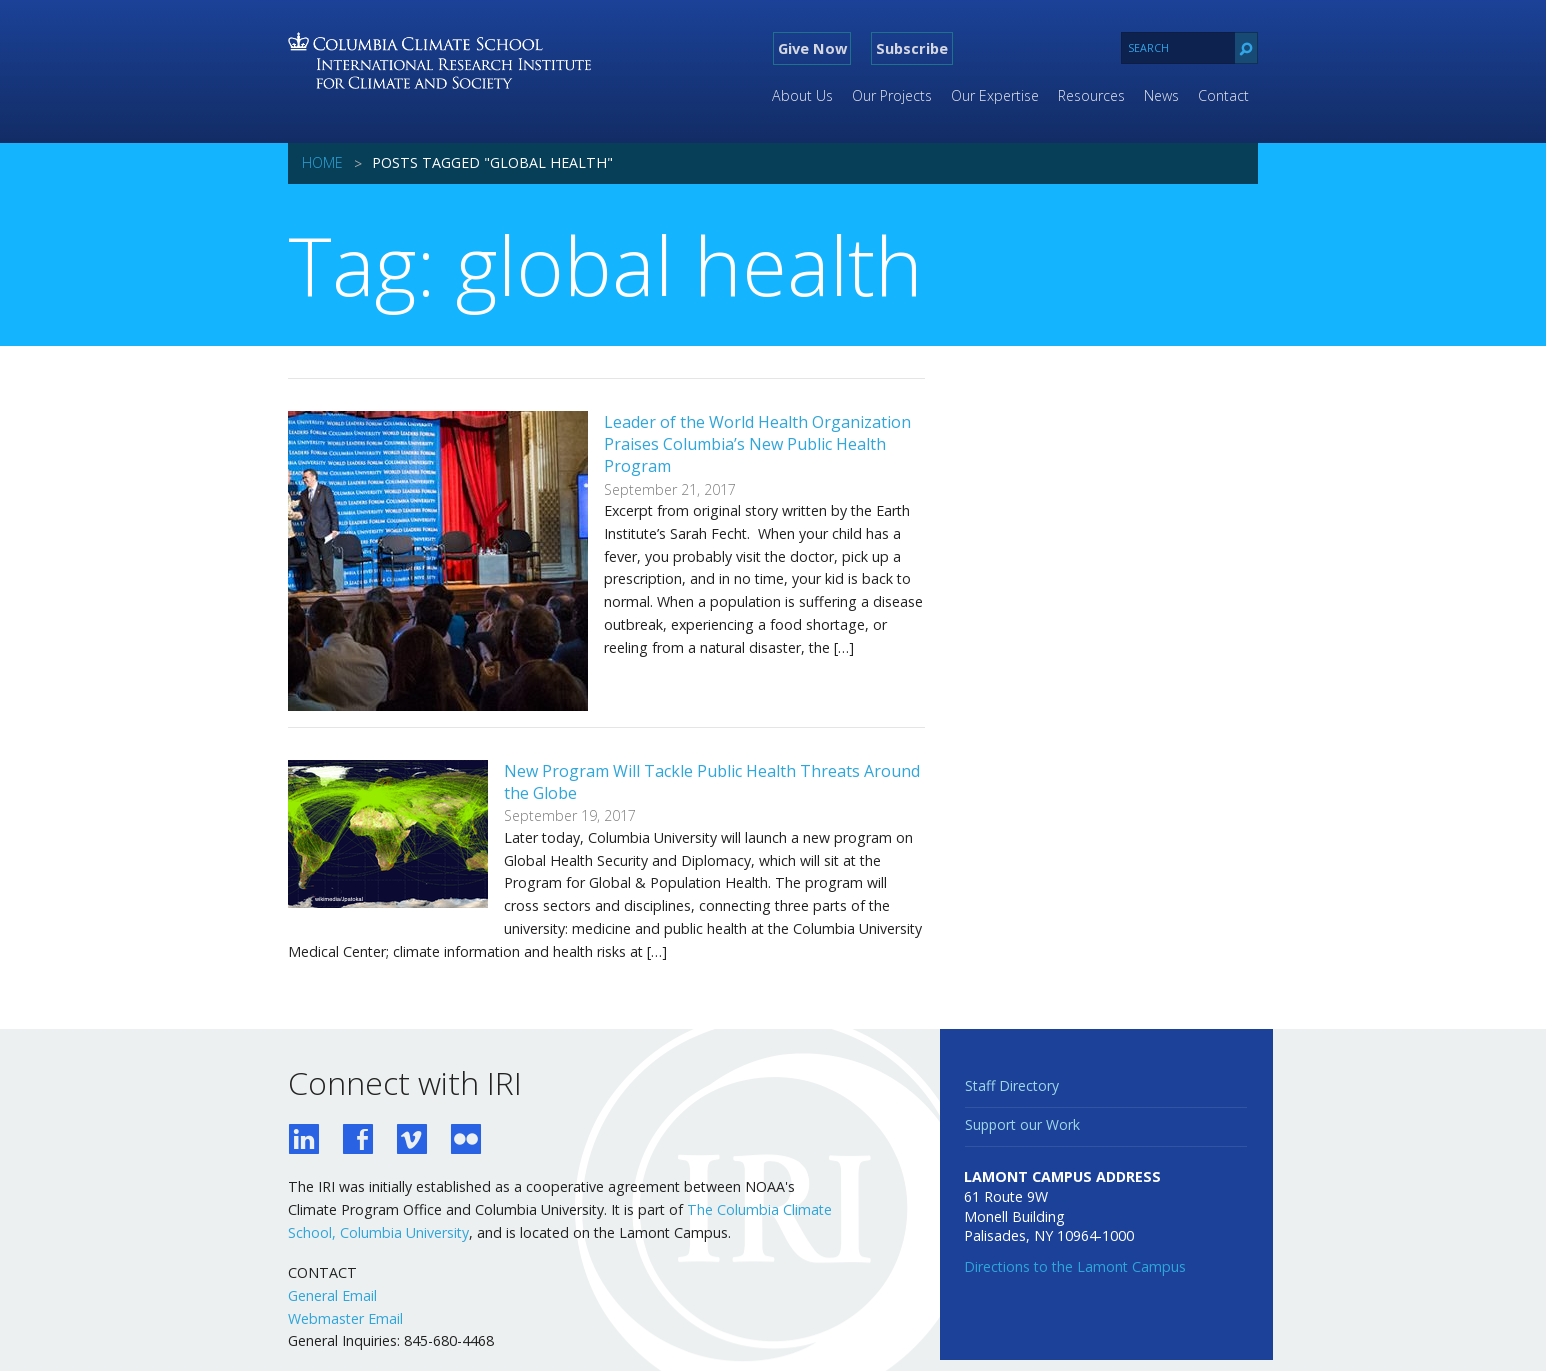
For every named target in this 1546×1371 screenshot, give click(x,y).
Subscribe (912, 48)
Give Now (812, 48)
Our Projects (892, 95)
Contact (1223, 95)
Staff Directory (1012, 1085)
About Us (802, 95)
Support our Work (1022, 1124)
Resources (1091, 95)
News (1161, 95)
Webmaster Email (345, 1318)
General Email (332, 1295)
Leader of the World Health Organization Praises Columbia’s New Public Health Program (757, 444)
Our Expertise (995, 95)
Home (322, 162)
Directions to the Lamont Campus (1075, 1266)
